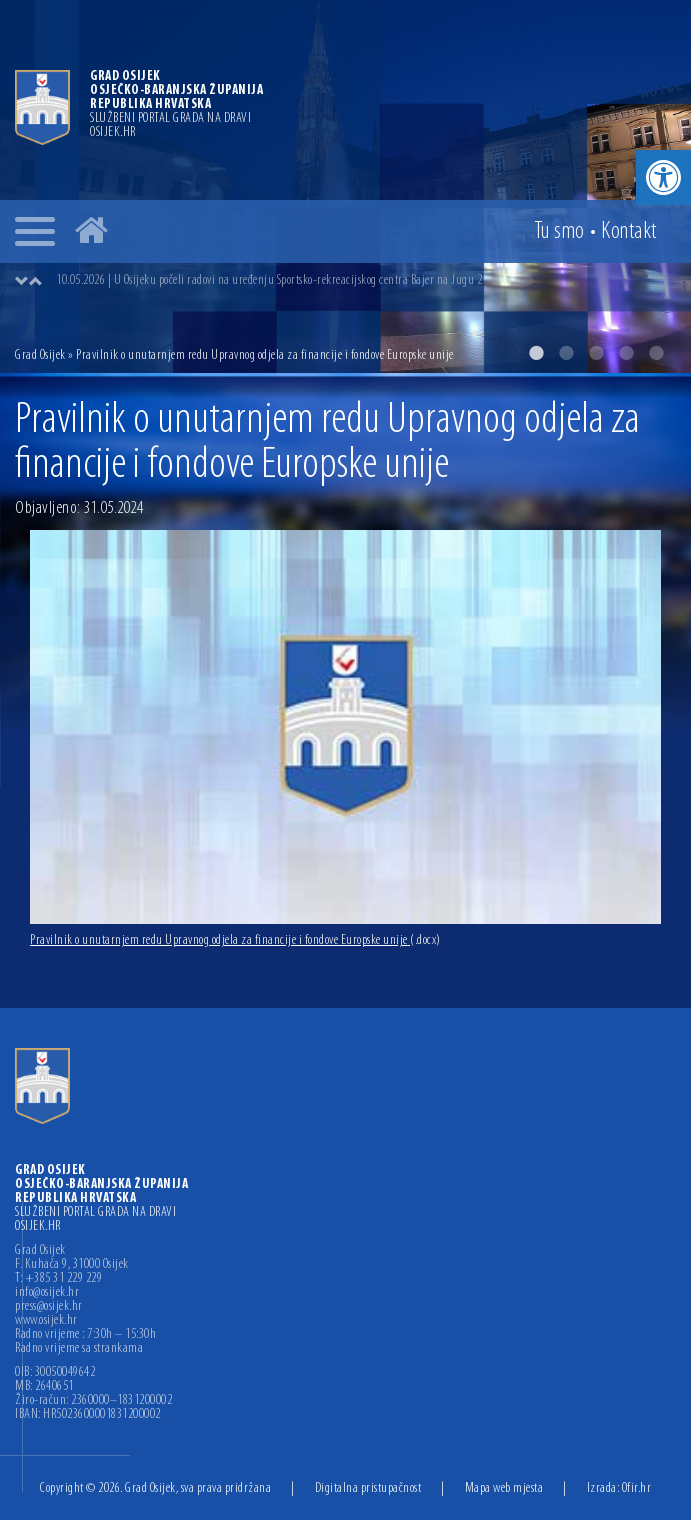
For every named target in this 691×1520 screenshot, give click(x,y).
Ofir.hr (637, 1488)
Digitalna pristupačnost (368, 1488)
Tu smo (559, 232)
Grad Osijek (41, 355)
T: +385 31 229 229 (58, 1279)
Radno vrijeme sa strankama (79, 1349)
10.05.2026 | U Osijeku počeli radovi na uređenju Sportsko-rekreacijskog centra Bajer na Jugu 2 (269, 280)
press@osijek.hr (49, 1307)
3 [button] (596, 353)
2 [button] (566, 353)
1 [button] (536, 353)
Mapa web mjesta (504, 1488)
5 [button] (656, 353)
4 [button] (626, 353)
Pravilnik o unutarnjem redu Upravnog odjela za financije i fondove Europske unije (235, 940)
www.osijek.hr (46, 1321)
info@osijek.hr (47, 1293)
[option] (345, 186)
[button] (663, 177)
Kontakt (629, 232)
